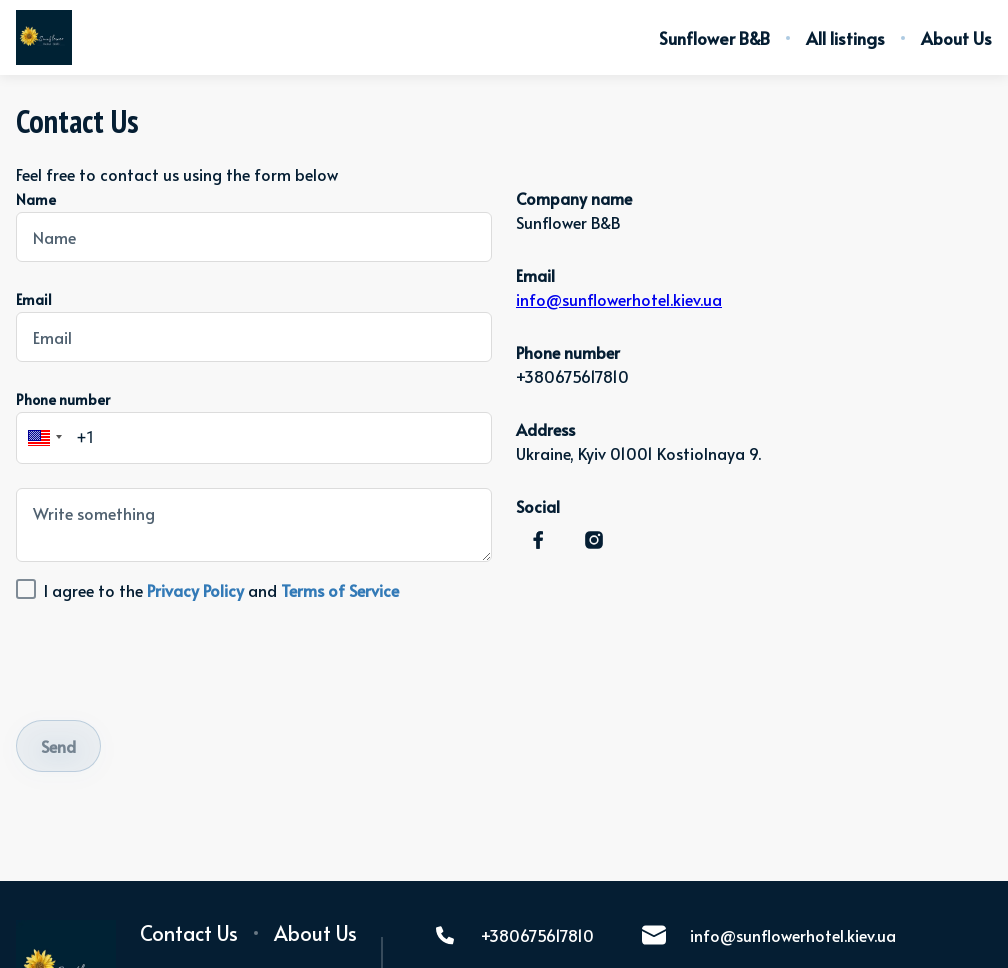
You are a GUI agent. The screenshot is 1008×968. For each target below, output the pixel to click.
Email (34, 299)
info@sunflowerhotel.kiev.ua (619, 299)
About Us (956, 38)
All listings (845, 38)
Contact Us (189, 933)
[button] (42, 438)
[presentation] (168, 657)
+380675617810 (513, 935)
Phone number (63, 399)
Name (36, 199)
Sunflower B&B (714, 38)
